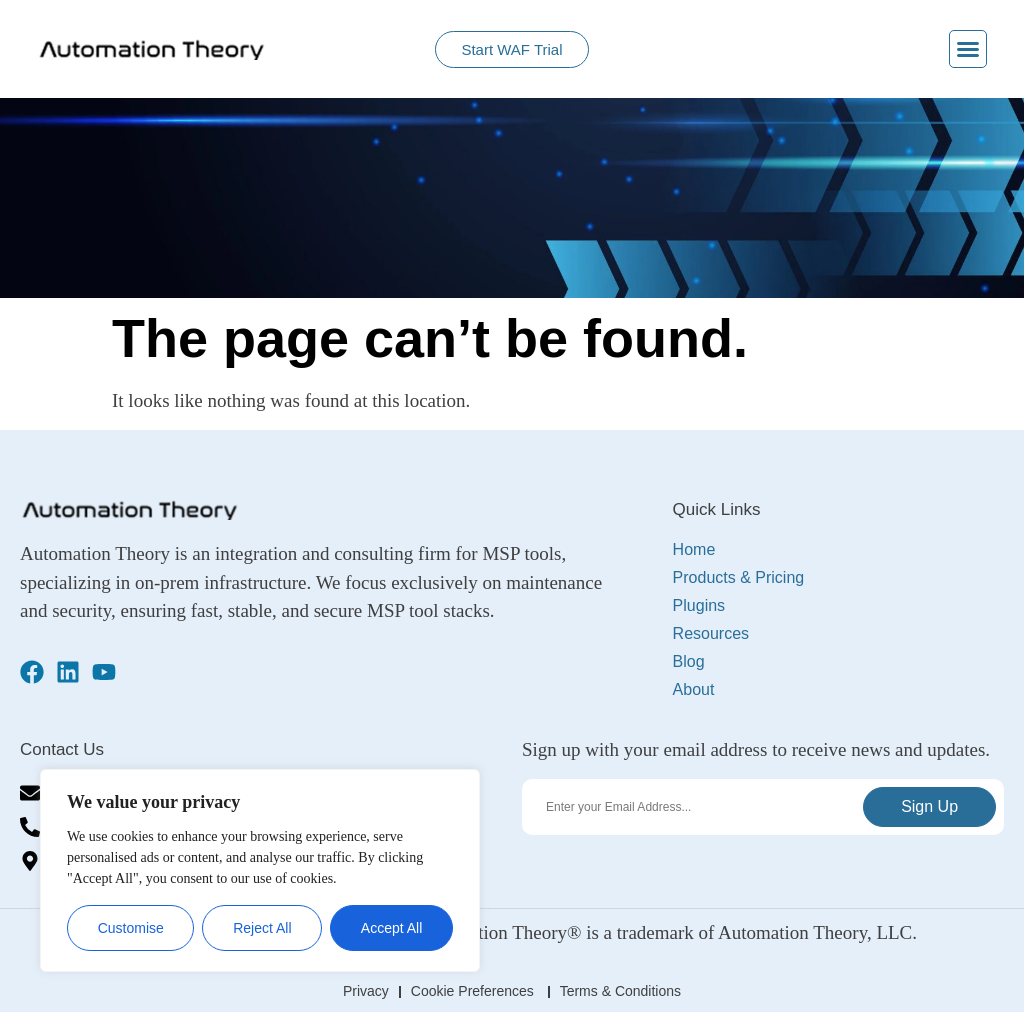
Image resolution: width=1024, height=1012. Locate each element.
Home (694, 549)
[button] (968, 49)
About (694, 689)
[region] (260, 870)
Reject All (262, 928)
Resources (716, 634)
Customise (131, 928)
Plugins (704, 606)
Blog (689, 661)
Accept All (391, 928)
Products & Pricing (744, 578)
